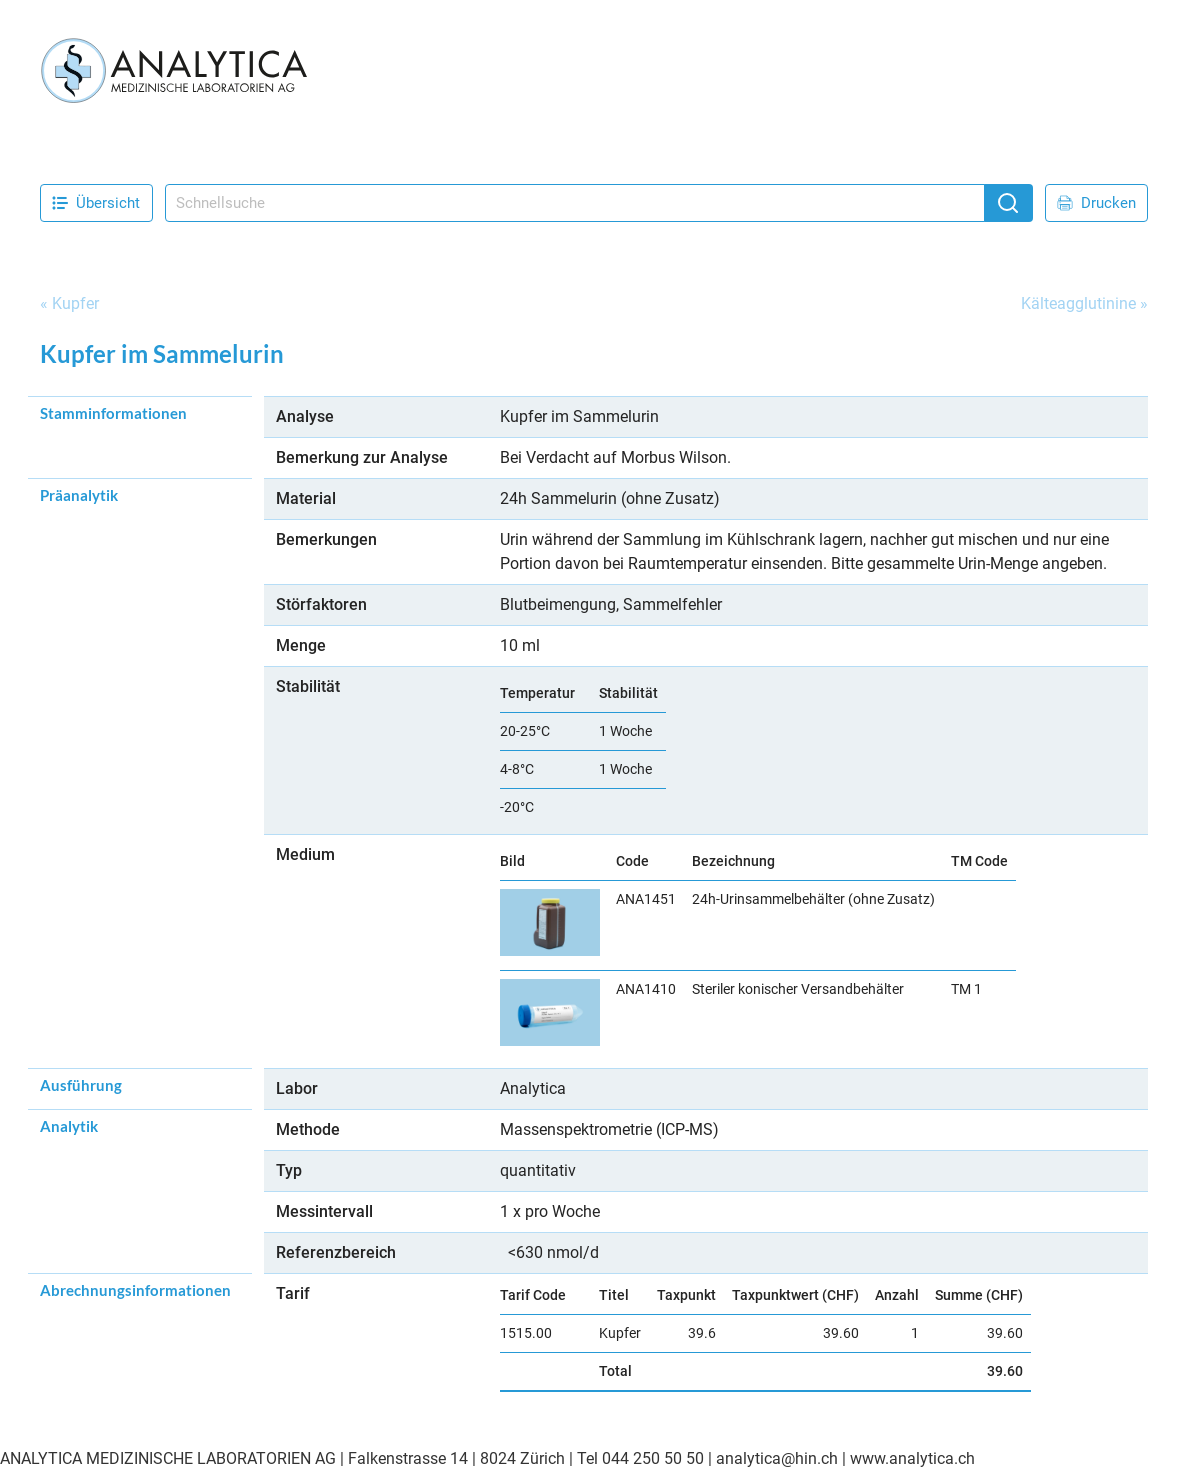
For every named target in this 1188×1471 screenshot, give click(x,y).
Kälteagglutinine (1078, 303)
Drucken (1096, 203)
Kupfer (75, 303)
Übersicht (96, 203)
